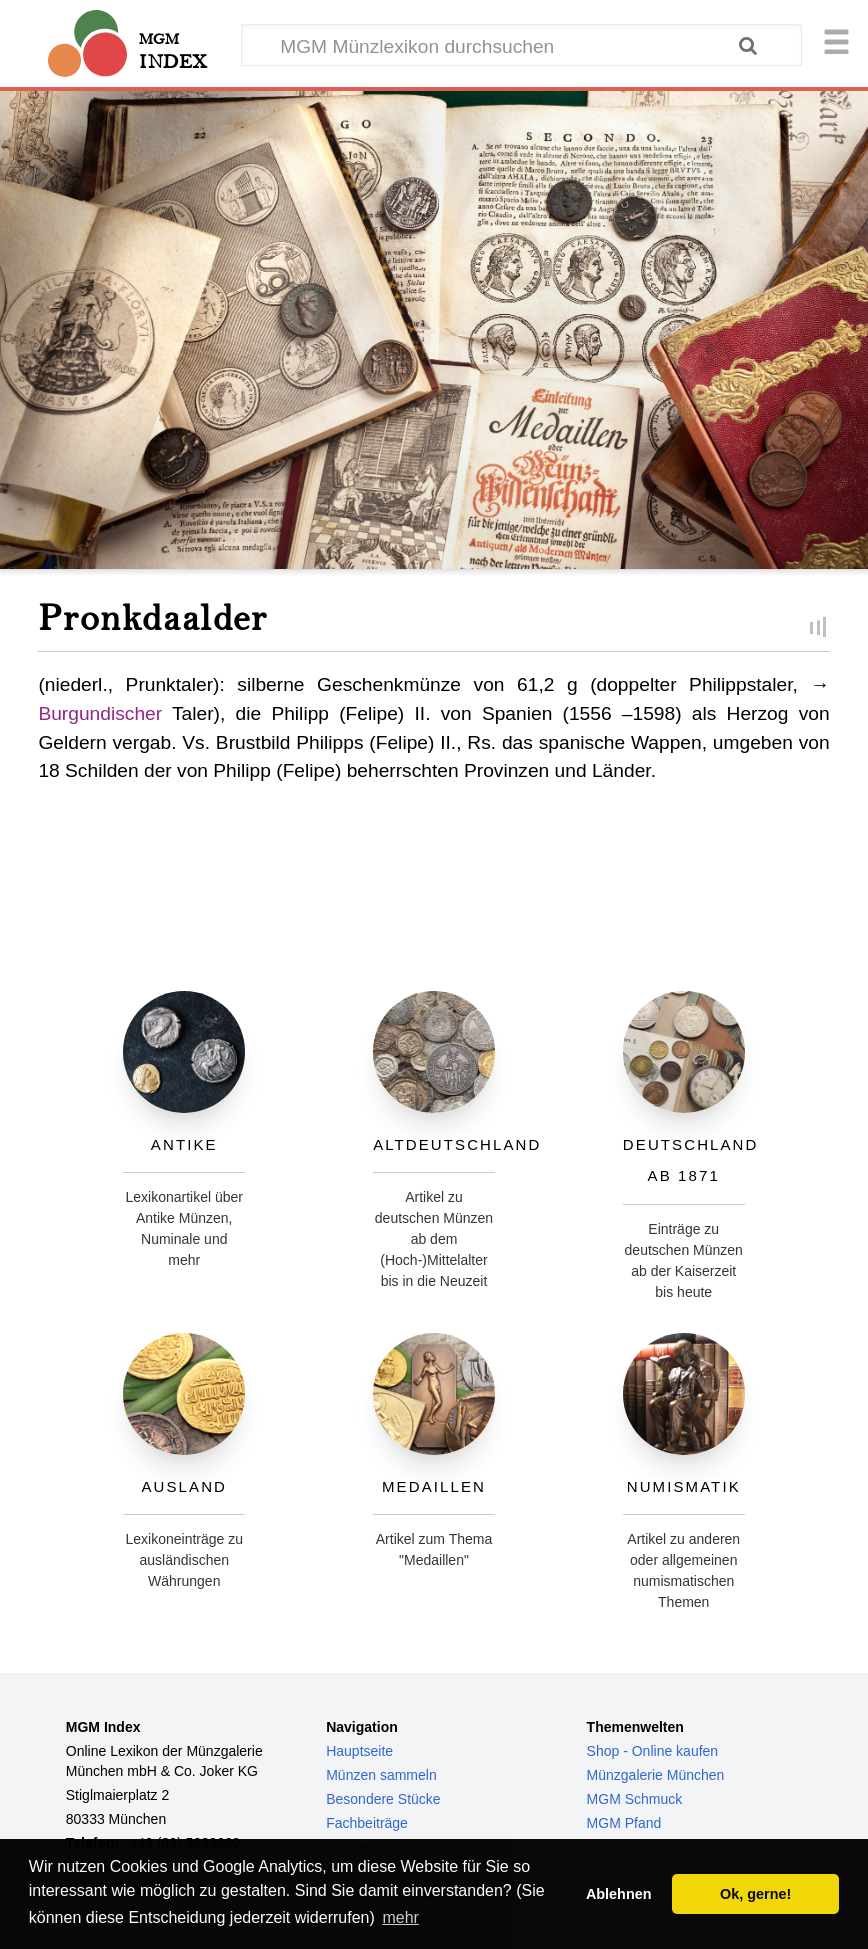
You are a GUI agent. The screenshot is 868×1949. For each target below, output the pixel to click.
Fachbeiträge (367, 1823)
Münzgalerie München (656, 1775)
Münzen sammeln (381, 1775)
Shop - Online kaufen (653, 1751)
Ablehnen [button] (619, 1894)
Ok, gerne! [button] (755, 1894)
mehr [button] (400, 1917)
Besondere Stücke (383, 1799)
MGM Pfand (624, 1823)
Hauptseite (359, 1751)
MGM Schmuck (635, 1799)
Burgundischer (100, 713)
